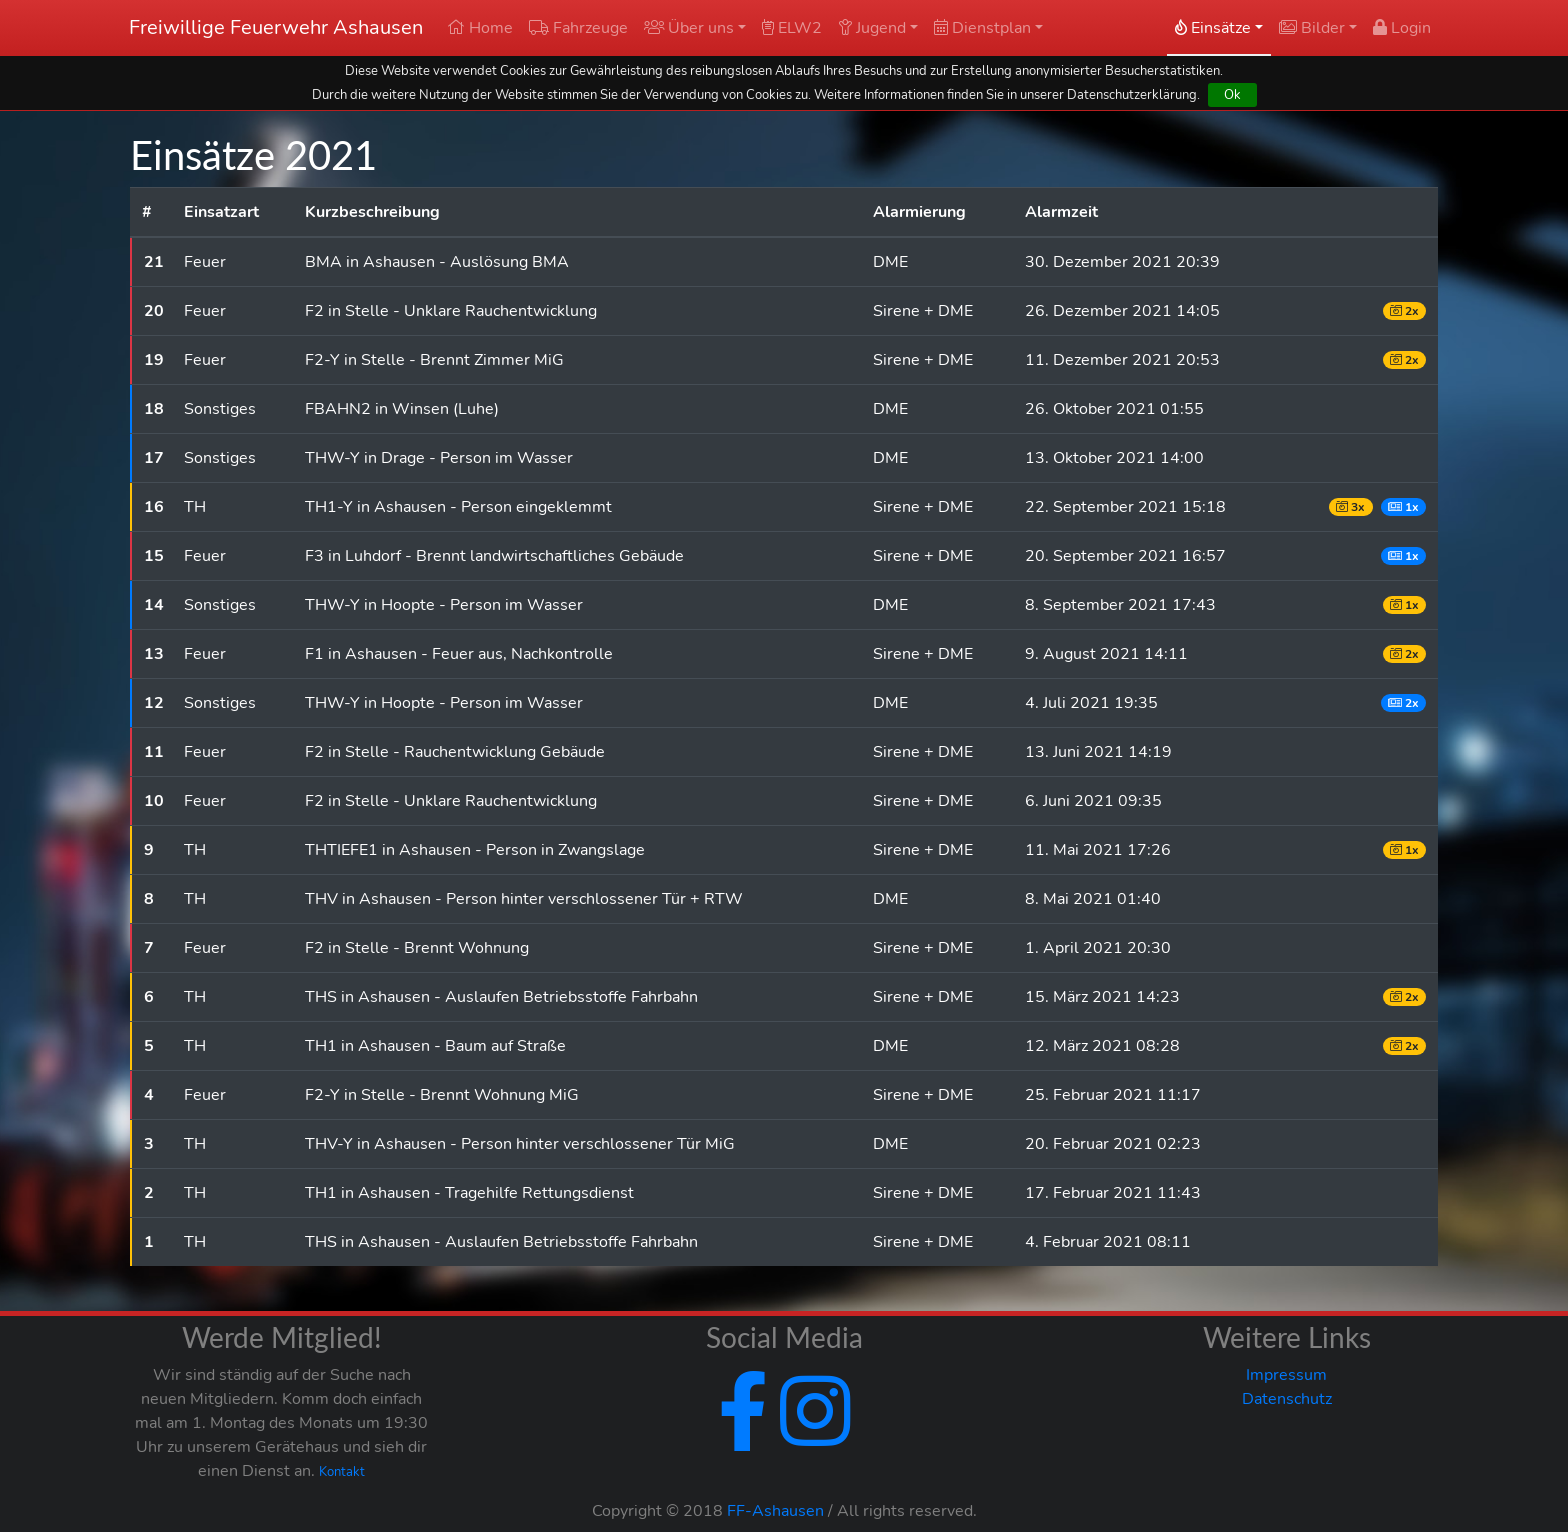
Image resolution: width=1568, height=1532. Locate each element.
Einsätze (1213, 28)
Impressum (1286, 1375)
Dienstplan (982, 28)
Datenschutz (1287, 1399)
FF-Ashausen (775, 1511)
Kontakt (342, 1472)
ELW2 (792, 28)
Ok (1232, 94)
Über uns (689, 28)
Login (1402, 28)
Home (480, 28)
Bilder (1312, 28)
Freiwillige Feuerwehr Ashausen (276, 27)
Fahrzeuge (578, 28)
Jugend (872, 28)
